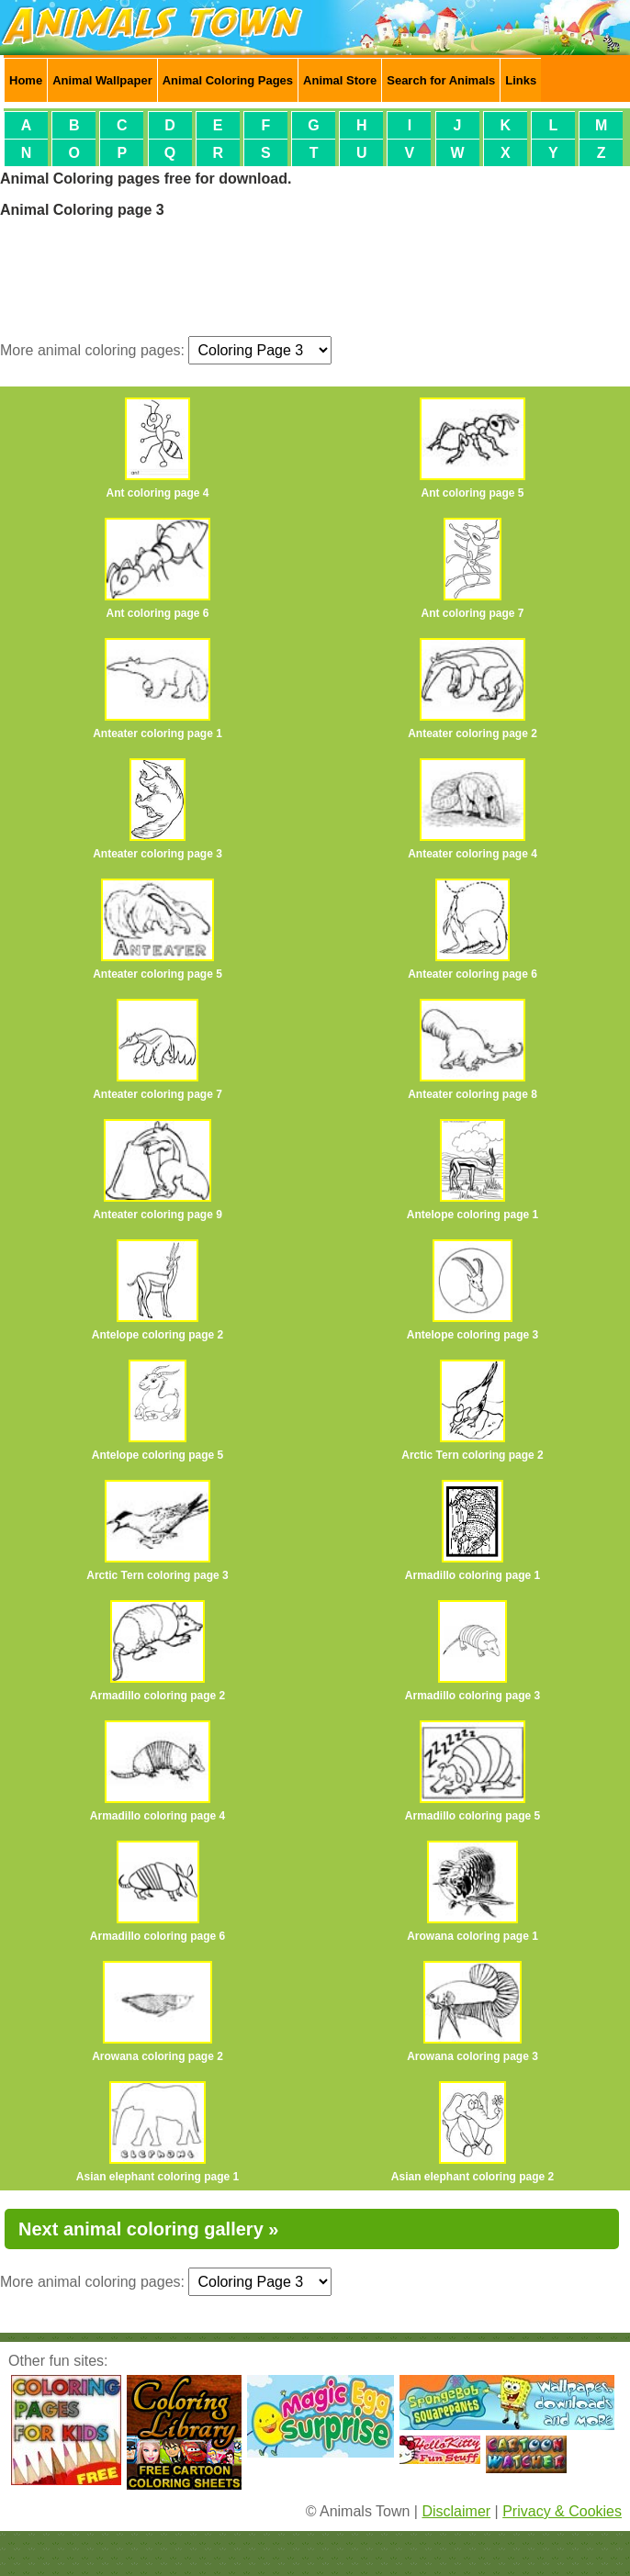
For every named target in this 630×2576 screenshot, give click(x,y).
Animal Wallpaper (102, 80)
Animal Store (340, 80)
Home (25, 80)
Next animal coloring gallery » (148, 2229)
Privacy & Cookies (562, 2511)
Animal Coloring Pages (228, 80)
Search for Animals (441, 80)
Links (520, 80)
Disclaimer (456, 2511)
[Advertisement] (315, 276)
